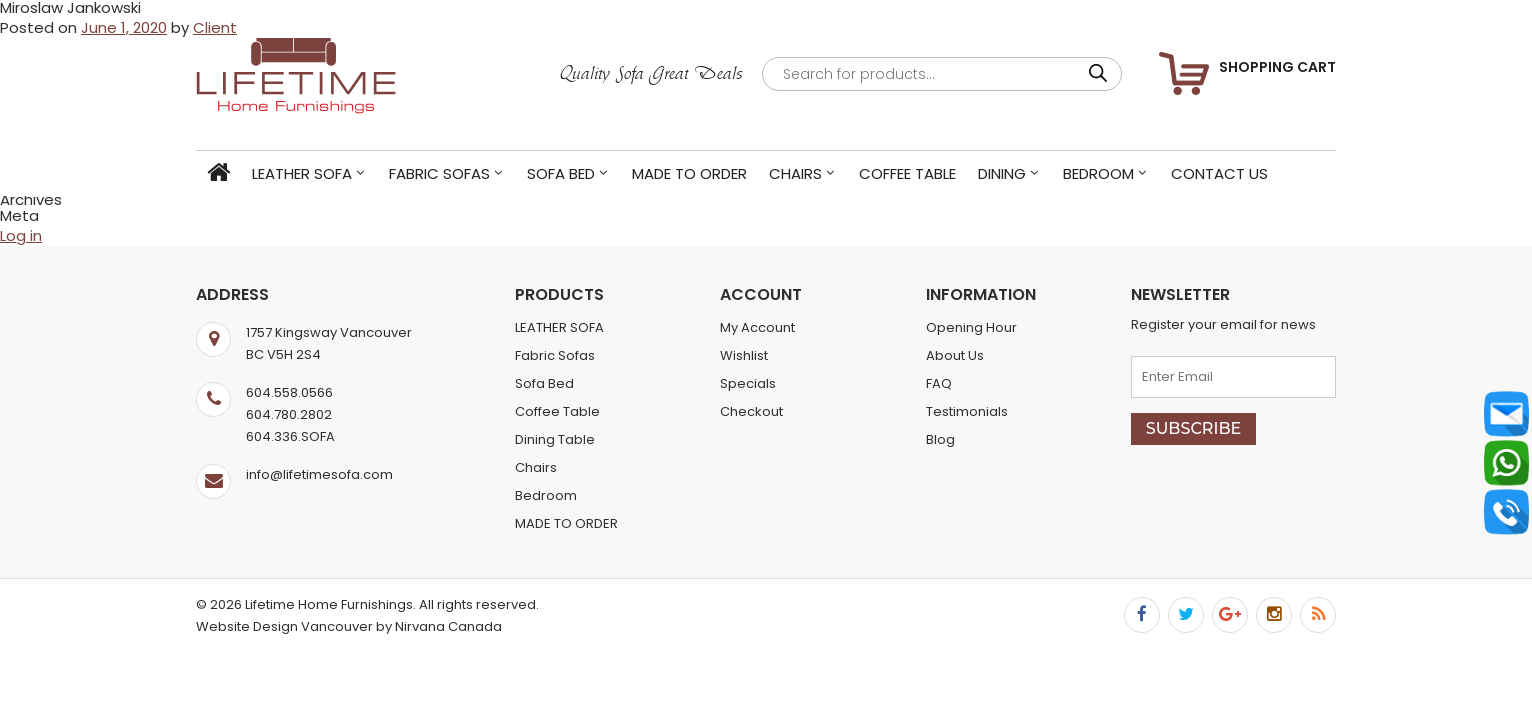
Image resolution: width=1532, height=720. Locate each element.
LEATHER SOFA (302, 173)
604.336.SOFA (290, 436)
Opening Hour (971, 327)
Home (218, 173)
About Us (955, 355)
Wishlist (744, 355)
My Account (757, 327)
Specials (748, 383)
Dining (1002, 173)
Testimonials (967, 411)
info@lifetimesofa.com (319, 474)
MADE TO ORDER (689, 173)
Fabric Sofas (439, 173)
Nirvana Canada (448, 626)
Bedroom (1098, 173)
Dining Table (555, 439)
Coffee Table (907, 173)
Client (215, 27)
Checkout (751, 411)
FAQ (939, 383)
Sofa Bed (561, 173)
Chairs (795, 173)
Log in (21, 235)
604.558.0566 (289, 392)
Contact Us (1219, 173)
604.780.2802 (289, 414)
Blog (940, 439)
